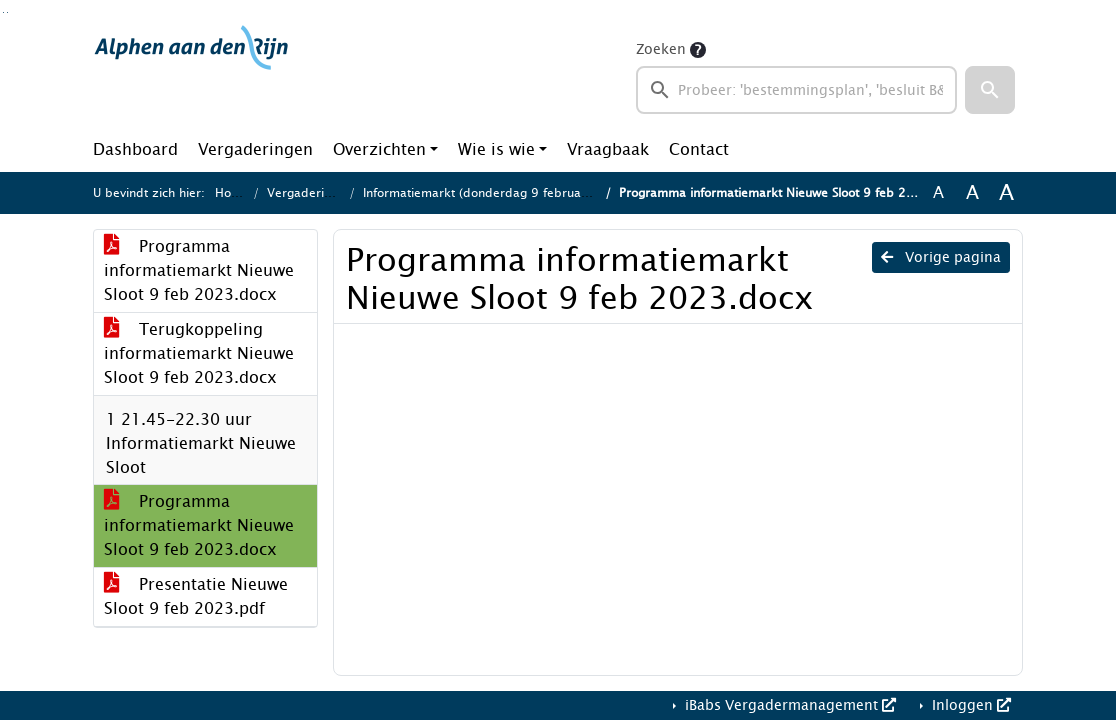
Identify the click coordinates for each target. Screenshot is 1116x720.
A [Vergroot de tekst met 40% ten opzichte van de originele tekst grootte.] (1006, 193)
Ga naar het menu (7, 12)
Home (232, 193)
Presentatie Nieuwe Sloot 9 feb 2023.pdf (196, 596)
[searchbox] (796, 90)
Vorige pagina (941, 257)
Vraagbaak (608, 149)
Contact (699, 149)
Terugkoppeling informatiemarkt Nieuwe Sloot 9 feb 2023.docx (199, 353)
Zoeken (661, 49)
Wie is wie (496, 149)
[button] (990, 90)
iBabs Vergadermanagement (788, 705)
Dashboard (135, 149)
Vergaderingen (255, 149)
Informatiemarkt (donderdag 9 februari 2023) (496, 193)
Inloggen (969, 705)
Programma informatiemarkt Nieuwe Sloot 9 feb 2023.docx (199, 270)
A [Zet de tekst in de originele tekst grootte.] (938, 193)
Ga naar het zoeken (3, 12)
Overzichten (379, 149)
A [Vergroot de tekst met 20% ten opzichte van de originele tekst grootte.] (972, 193)
